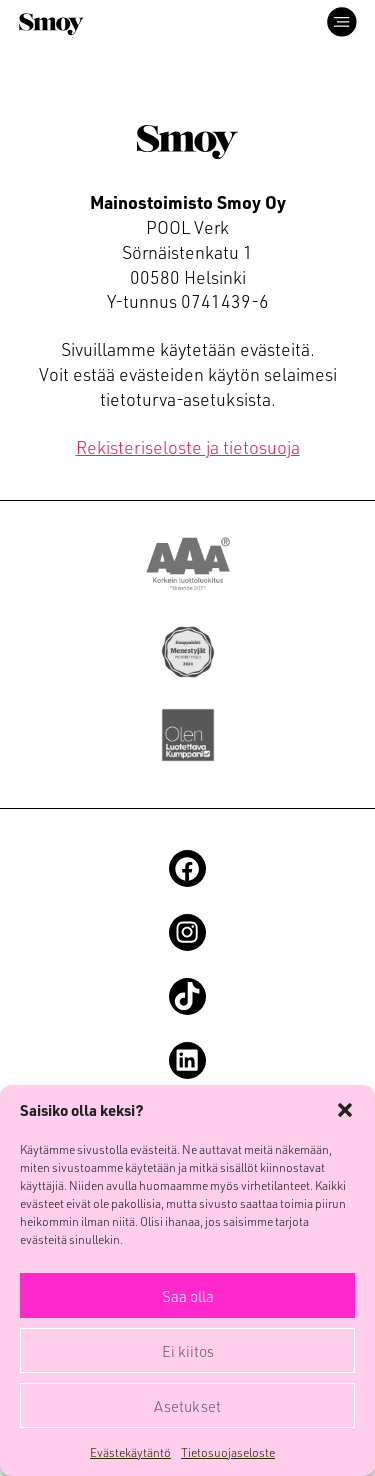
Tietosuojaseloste (228, 1452)
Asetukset (187, 1406)
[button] (345, 1110)
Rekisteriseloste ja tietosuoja (188, 446)
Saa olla (188, 1296)
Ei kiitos (188, 1351)
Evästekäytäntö (130, 1452)
